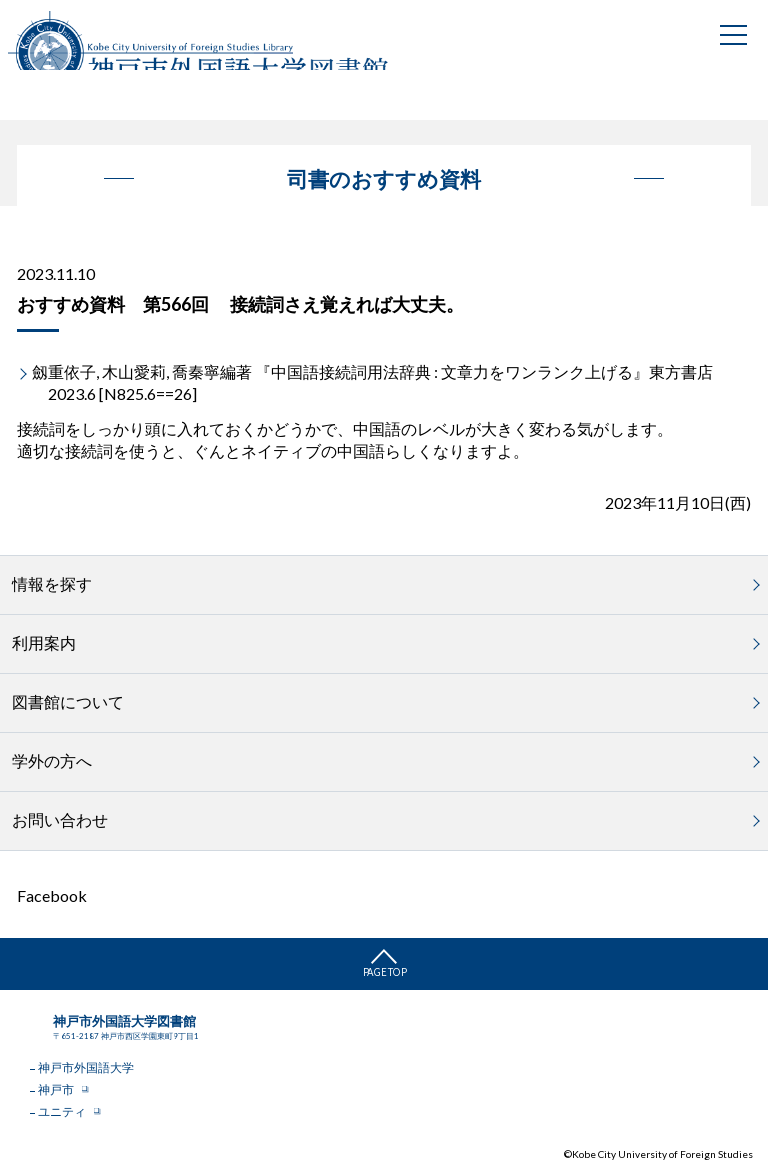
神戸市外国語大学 (86, 1067)
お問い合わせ (60, 819)
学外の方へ (52, 760)
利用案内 (44, 642)
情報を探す (52, 583)
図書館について (68, 701)
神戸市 (56, 1089)
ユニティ (62, 1111)
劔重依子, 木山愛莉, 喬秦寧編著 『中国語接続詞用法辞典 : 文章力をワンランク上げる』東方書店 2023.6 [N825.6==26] (372, 382)
